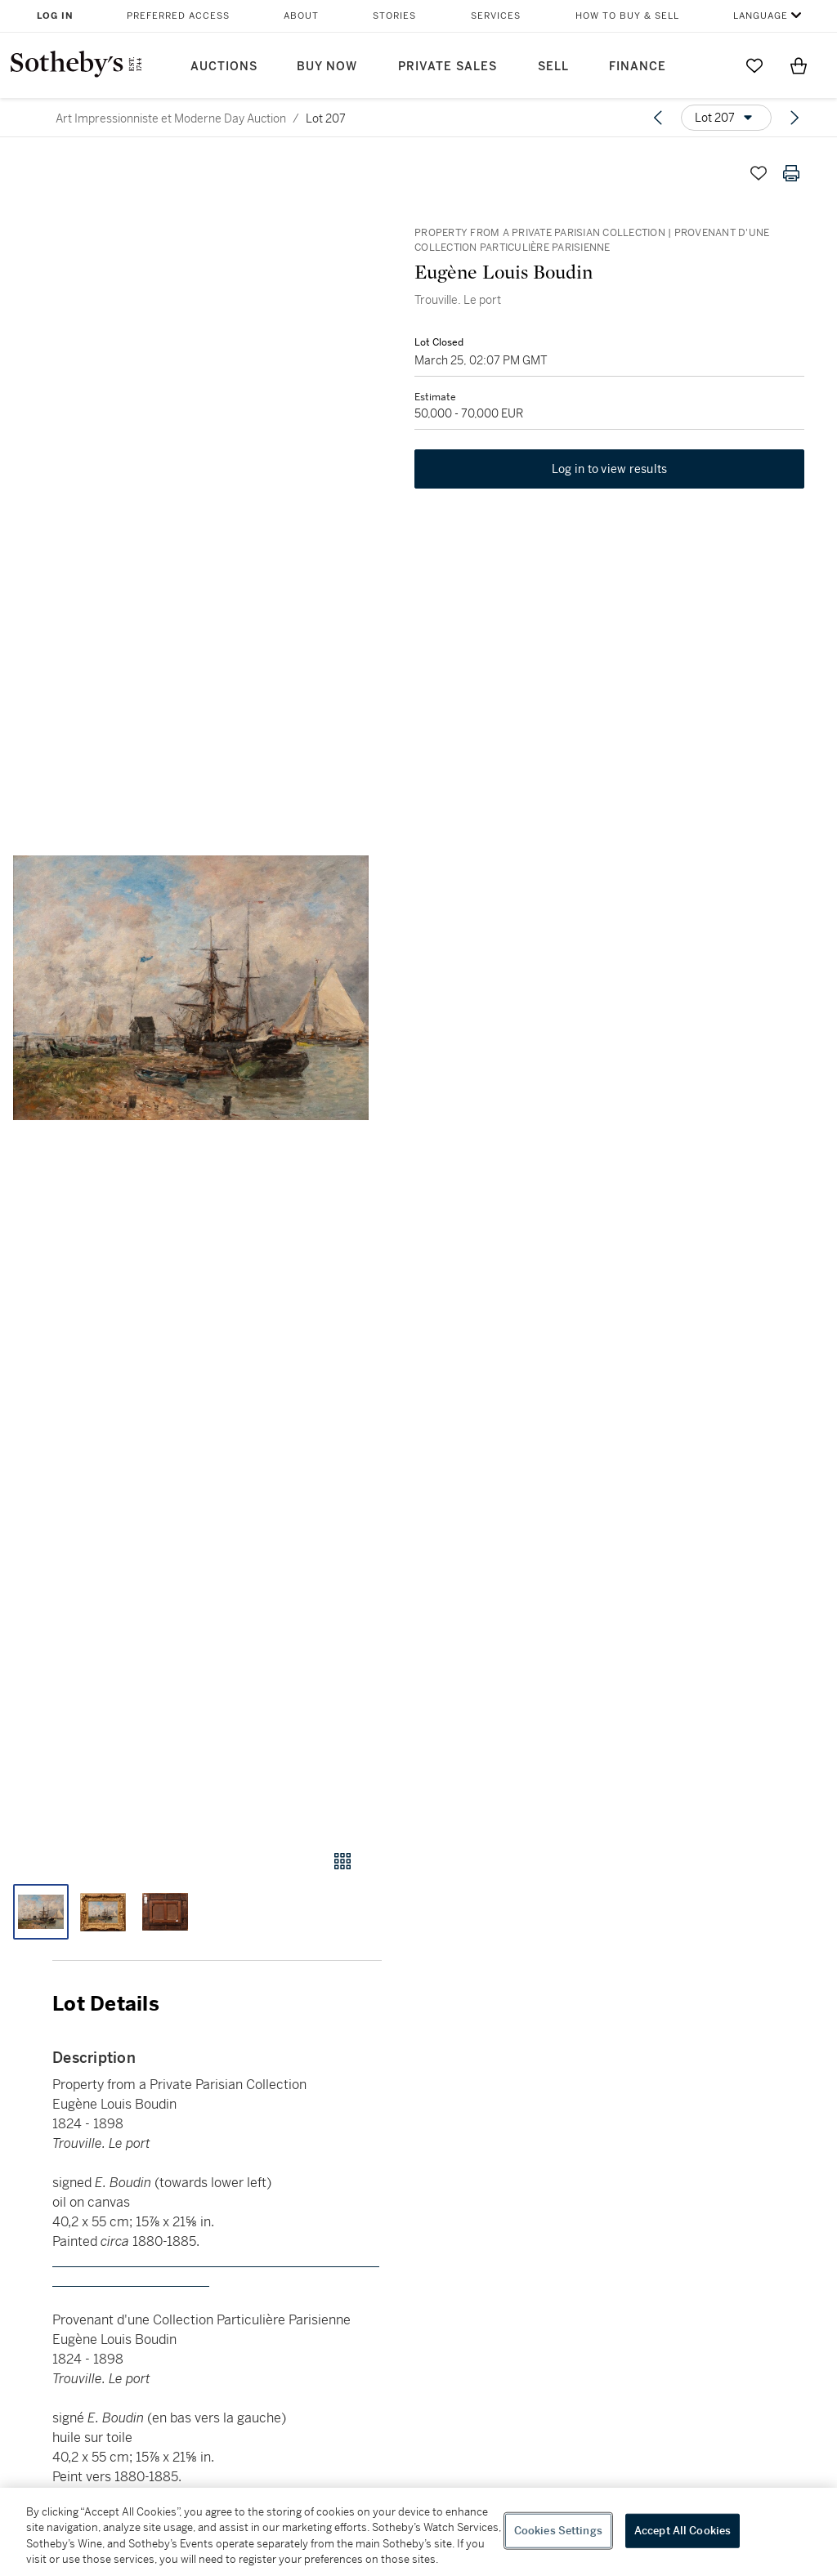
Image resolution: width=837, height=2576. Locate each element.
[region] (418, 2532)
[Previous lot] (658, 118)
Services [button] (496, 16)
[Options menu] (726, 118)
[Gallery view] (342, 1861)
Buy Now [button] (327, 67)
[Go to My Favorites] (754, 65)
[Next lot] (794, 118)
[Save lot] (758, 173)
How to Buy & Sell (627, 16)
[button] (191, 987)
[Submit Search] (710, 65)
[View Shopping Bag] (798, 65)
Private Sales (447, 67)
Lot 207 (326, 118)
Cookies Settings (558, 2531)
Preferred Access (178, 16)
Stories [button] (394, 16)
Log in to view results (610, 469)
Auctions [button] (223, 67)
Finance (637, 67)
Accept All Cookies (682, 2531)
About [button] (301, 16)
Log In (55, 16)
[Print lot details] (791, 173)
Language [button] (760, 16)
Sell (553, 67)
